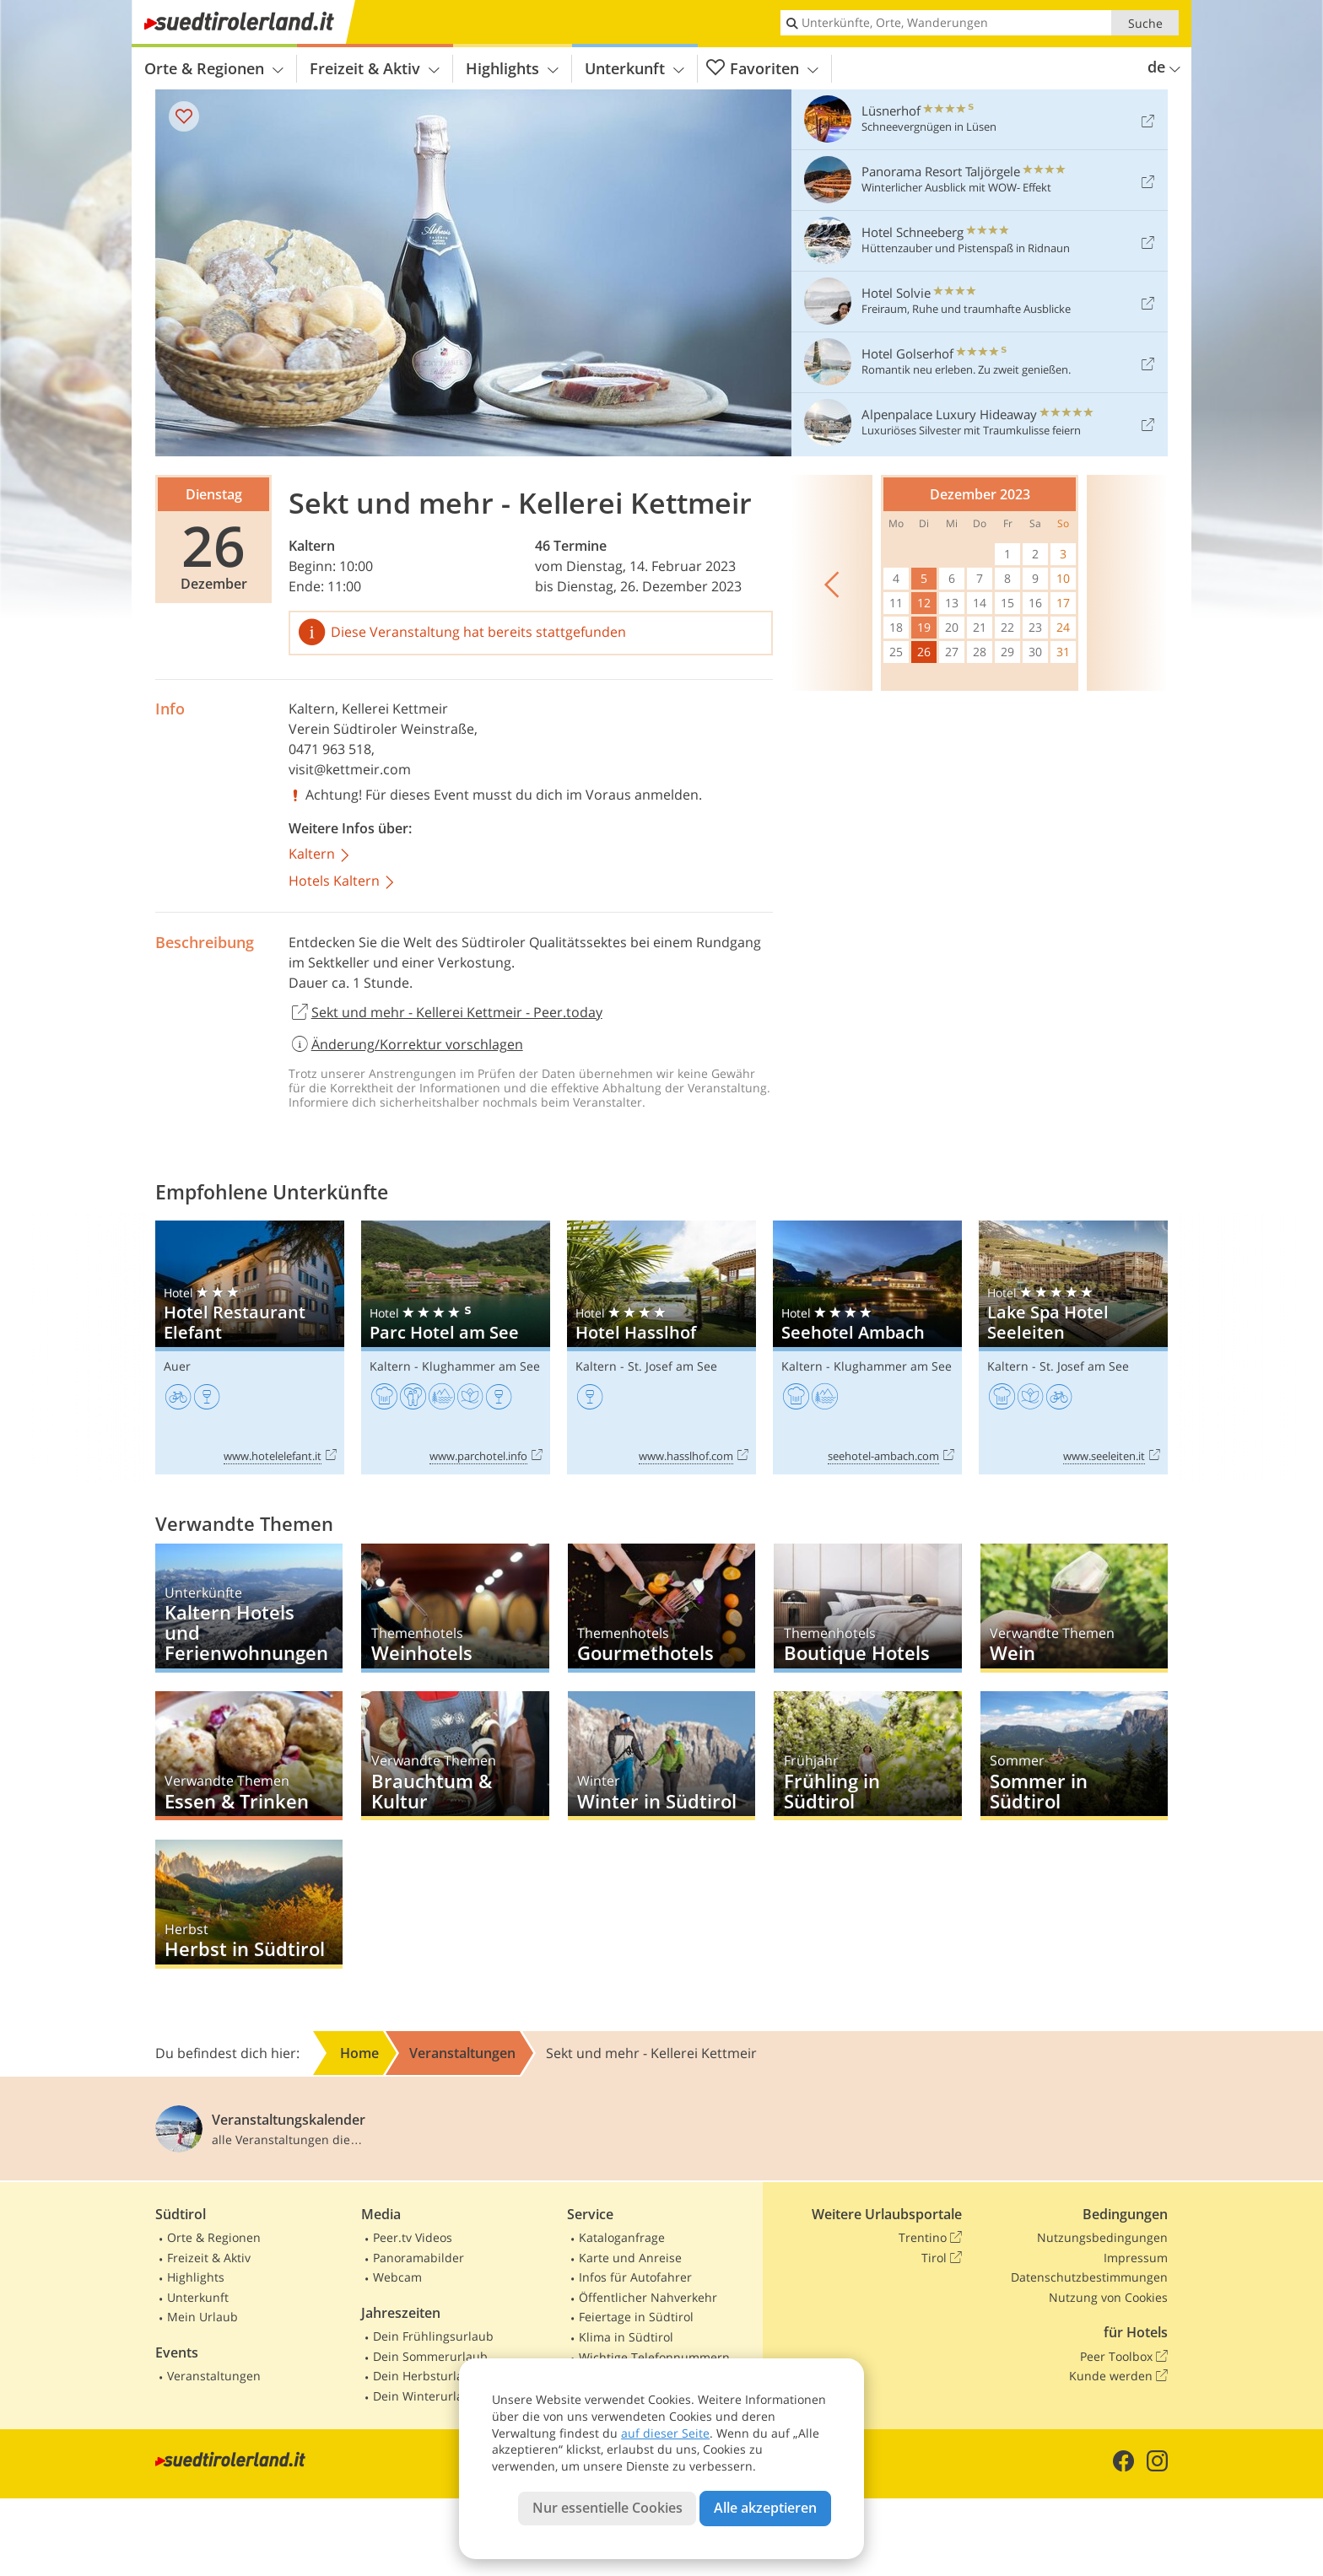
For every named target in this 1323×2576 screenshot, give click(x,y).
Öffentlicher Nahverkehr (648, 2297)
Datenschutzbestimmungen (1089, 2277)
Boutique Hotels (867, 1608)
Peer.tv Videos (412, 2237)
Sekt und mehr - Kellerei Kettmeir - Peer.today (445, 1013)
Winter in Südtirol (661, 1755)
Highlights (512, 68)
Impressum (1136, 2258)
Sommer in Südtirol (1074, 1755)
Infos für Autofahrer (635, 2277)
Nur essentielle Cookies (607, 2507)
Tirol (941, 2258)
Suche (1145, 23)
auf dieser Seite (665, 2433)
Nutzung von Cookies (1108, 2297)
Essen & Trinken (249, 1755)
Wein (1074, 1608)
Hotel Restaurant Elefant (249, 1347)
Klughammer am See (481, 1366)
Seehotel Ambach (867, 1347)
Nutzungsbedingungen (1102, 2237)
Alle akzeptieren (765, 2507)
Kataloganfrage (622, 2237)
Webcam (397, 2277)
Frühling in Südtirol (867, 1755)
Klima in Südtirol (626, 2337)
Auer (177, 1366)
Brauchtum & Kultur (454, 1755)
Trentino (930, 2237)
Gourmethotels (661, 1608)
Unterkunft (634, 68)
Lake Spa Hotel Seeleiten (1073, 1347)
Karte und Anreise (630, 2258)
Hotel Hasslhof (661, 1347)
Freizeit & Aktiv (375, 68)
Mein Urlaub (202, 2317)
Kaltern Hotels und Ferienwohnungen (249, 1608)
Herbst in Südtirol (249, 1904)
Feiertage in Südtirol (636, 2317)
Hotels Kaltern (343, 881)
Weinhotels (454, 1608)
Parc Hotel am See (455, 1347)
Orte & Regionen (214, 68)
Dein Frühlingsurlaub (433, 2336)
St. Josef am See (672, 1366)
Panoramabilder (418, 2258)
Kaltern (312, 545)
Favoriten (762, 69)
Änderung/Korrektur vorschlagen (406, 1044)
